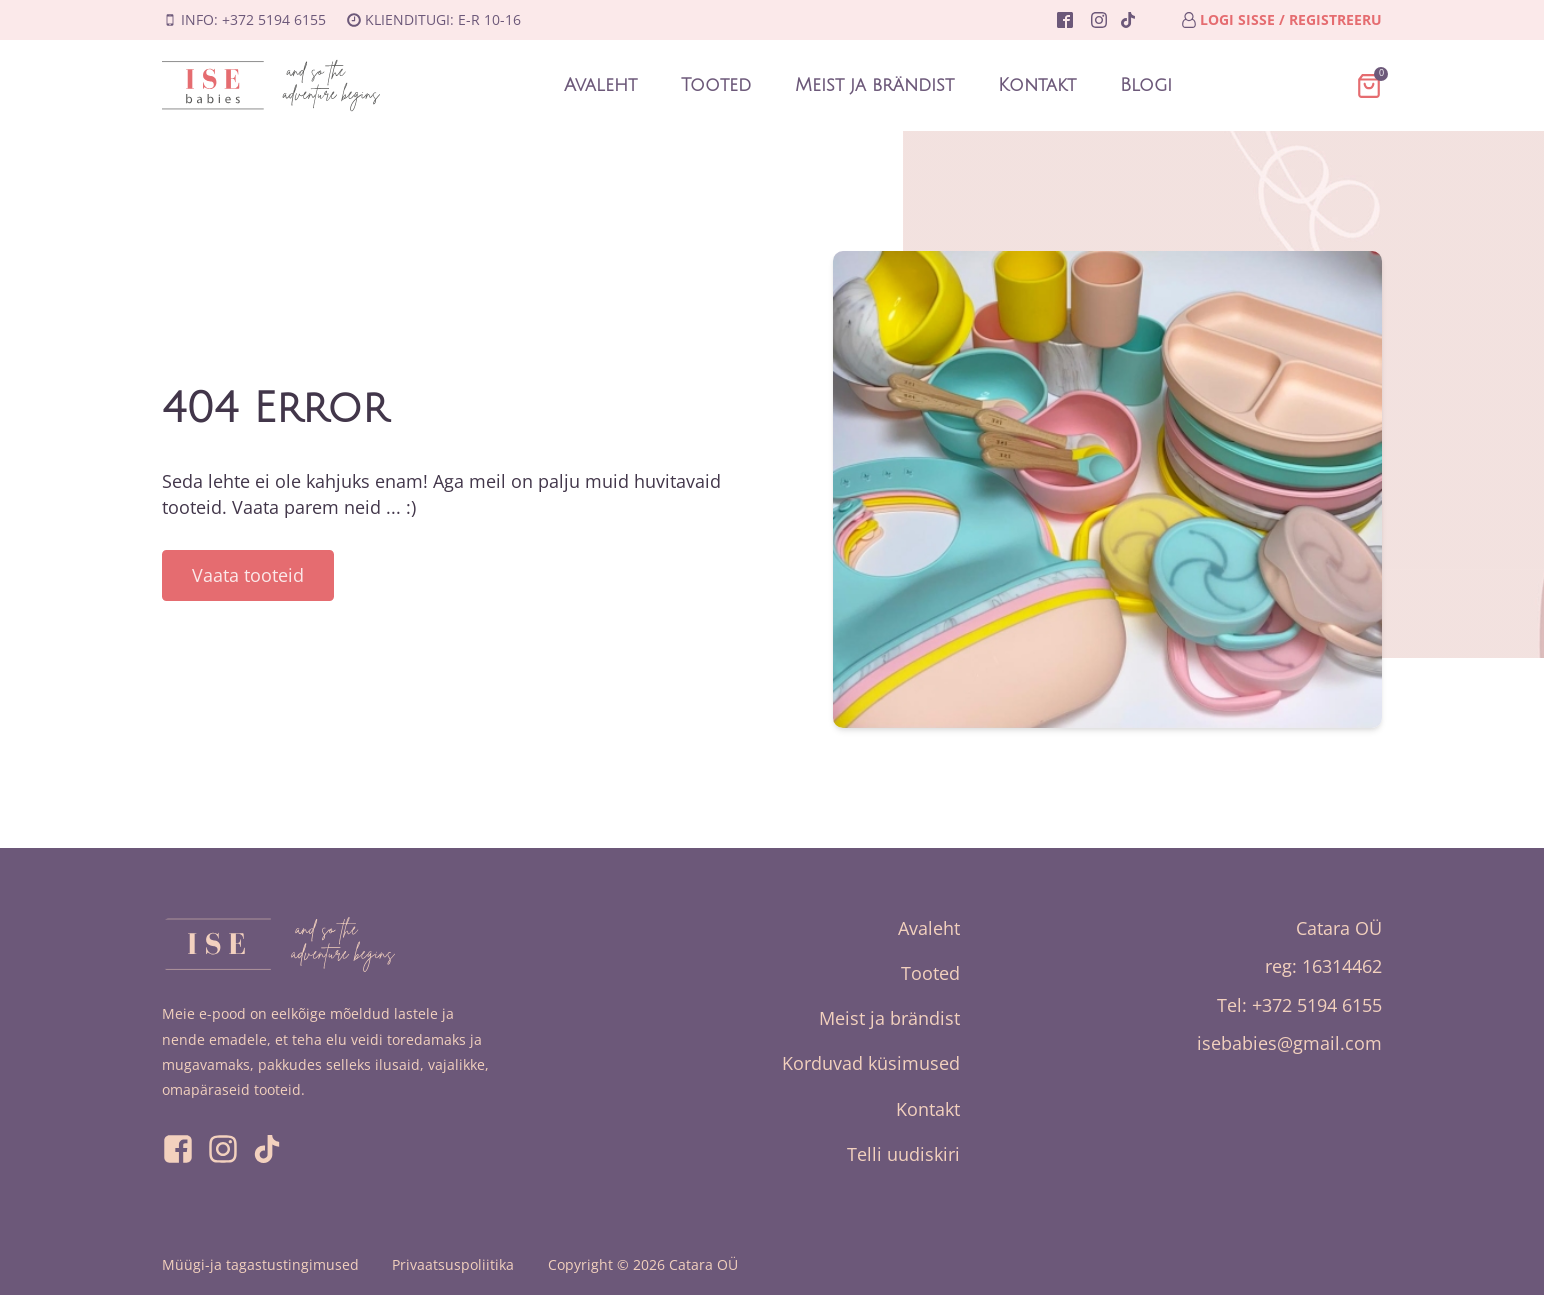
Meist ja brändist (874, 85)
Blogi (1146, 85)
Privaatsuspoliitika (453, 1265)
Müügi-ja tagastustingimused (260, 1265)
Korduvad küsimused (871, 1063)
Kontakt (1037, 85)
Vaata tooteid (248, 575)
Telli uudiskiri (903, 1154)
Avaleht (600, 85)
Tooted (716, 85)
